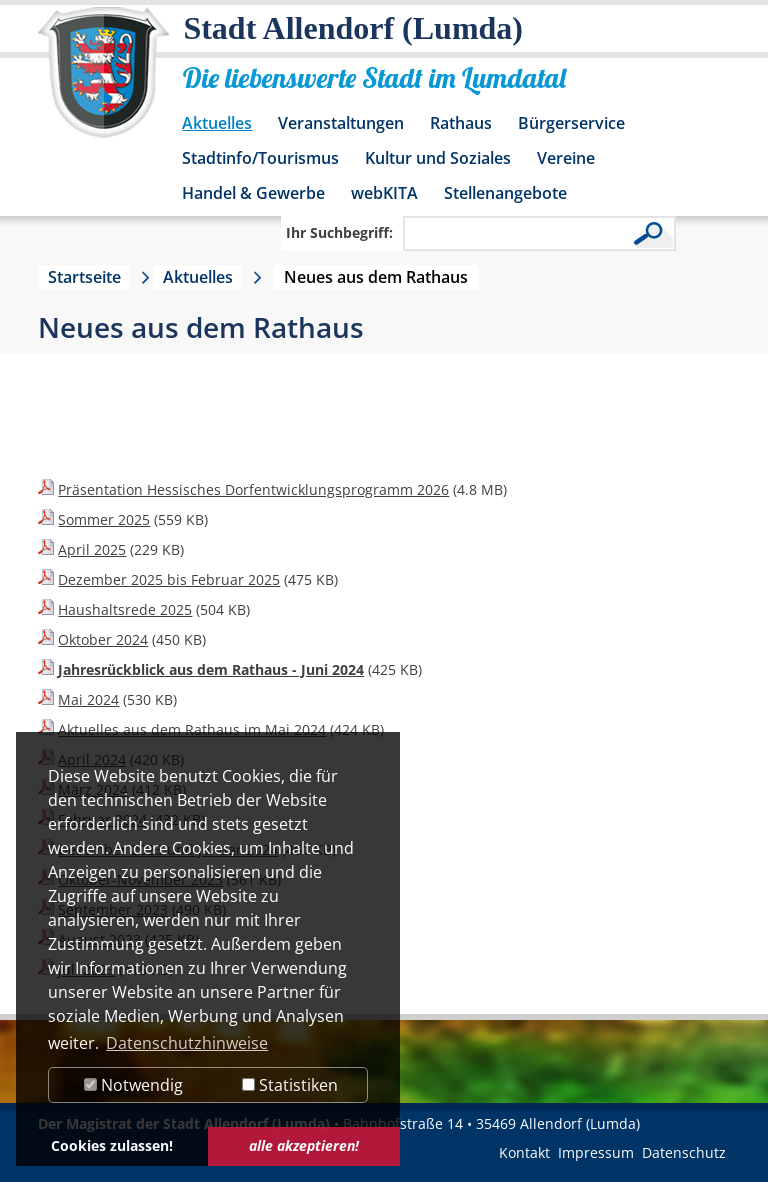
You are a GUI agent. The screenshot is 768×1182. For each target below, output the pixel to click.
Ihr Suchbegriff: (339, 232)
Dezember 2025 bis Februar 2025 (169, 579)
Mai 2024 (88, 699)
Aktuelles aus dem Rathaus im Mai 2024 (192, 729)
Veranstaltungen (341, 123)
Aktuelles (217, 123)
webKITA (384, 193)
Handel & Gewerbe (253, 193)
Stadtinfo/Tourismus (260, 158)
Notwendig (133, 1085)
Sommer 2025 (104, 519)
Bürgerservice (571, 123)
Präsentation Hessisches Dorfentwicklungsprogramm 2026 (253, 489)
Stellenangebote (505, 193)
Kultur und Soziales (438, 158)
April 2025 (92, 549)
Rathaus (461, 123)
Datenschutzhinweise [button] (187, 1043)
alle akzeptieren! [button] (304, 1145)
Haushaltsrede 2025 (125, 609)
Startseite (84, 277)
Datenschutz (684, 1152)
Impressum (596, 1152)
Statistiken (290, 1085)
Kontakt (524, 1152)
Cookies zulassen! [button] (112, 1145)
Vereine (566, 158)
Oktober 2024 (103, 639)
